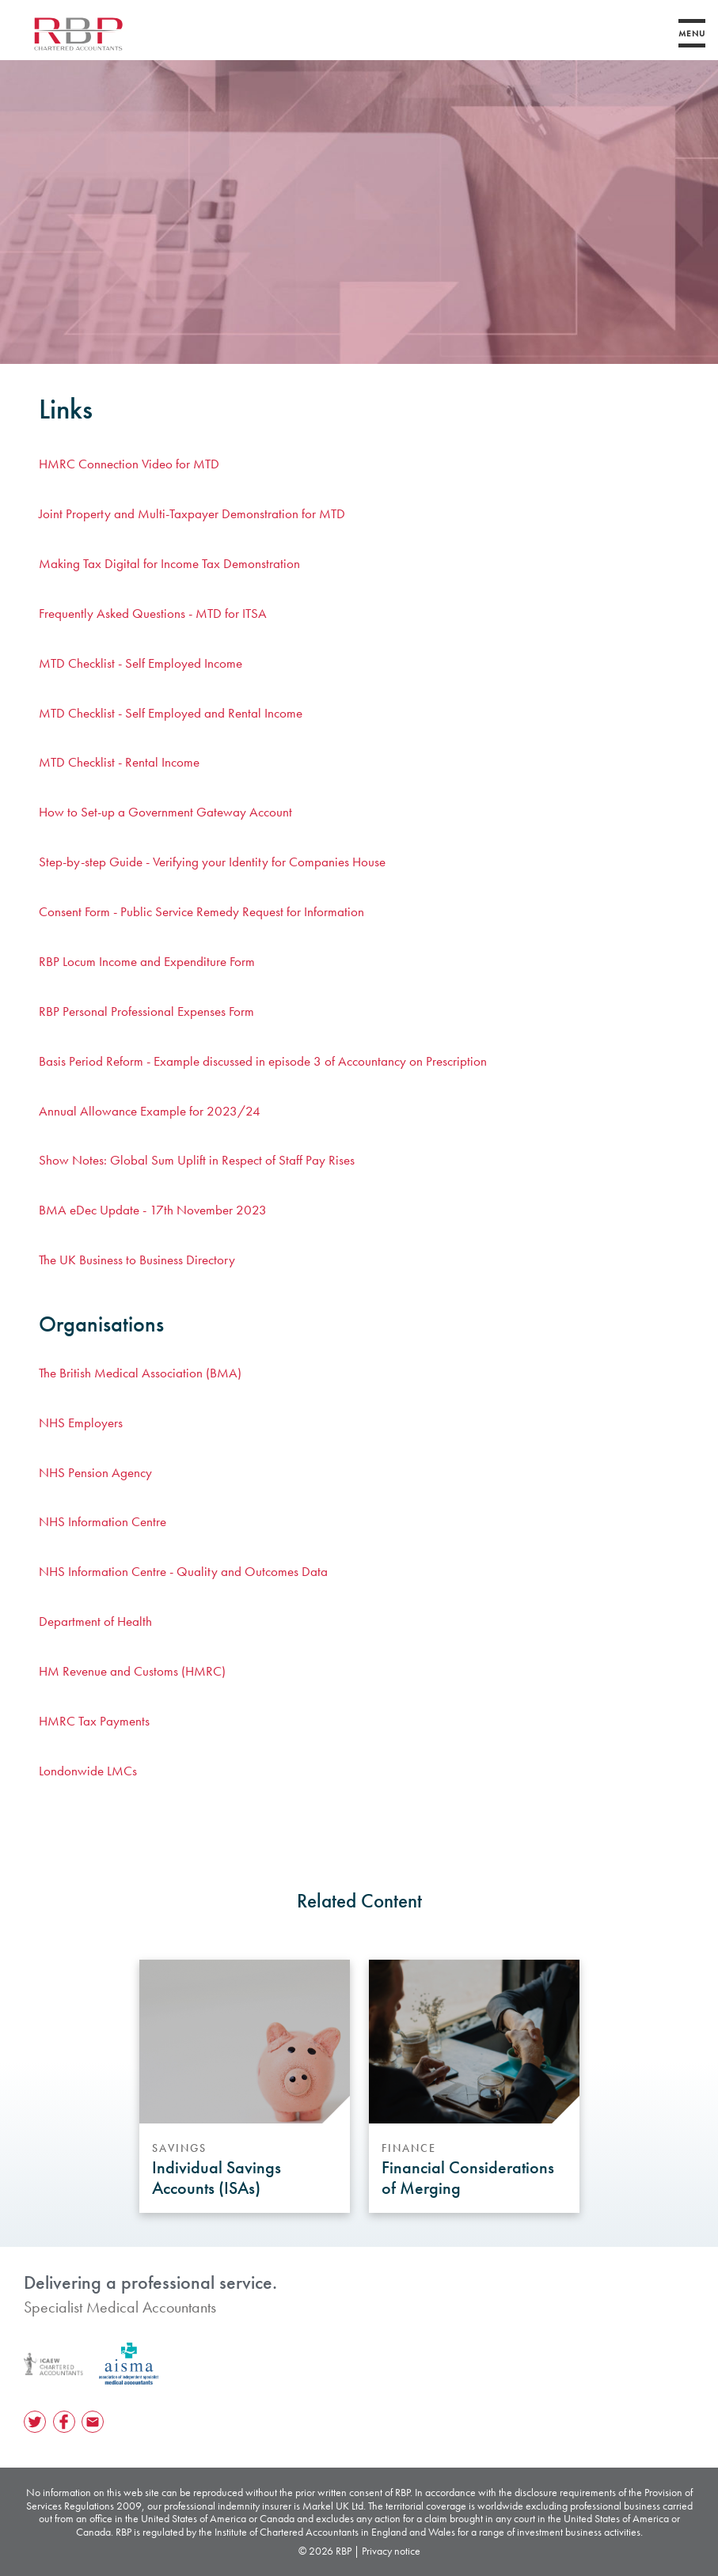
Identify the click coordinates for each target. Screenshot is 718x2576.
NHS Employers (81, 1422)
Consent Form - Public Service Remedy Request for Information (201, 911)
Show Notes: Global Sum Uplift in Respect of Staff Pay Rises (197, 1160)
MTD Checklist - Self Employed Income (140, 663)
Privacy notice (391, 2551)
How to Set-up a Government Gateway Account (165, 811)
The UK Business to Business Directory (137, 1259)
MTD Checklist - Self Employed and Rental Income (170, 713)
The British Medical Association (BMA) (140, 1372)
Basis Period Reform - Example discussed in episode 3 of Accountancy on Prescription (263, 1061)
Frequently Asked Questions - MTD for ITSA (153, 613)
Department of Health (95, 1621)
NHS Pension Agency (95, 1472)
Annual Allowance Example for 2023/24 (149, 1110)
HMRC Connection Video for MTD (129, 463)
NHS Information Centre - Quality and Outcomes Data (183, 1571)
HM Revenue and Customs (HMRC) (132, 1671)
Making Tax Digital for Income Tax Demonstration (169, 563)
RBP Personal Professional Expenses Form (146, 1011)
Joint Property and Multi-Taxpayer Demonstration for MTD (192, 513)
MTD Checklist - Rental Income (119, 762)
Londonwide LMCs (88, 1770)
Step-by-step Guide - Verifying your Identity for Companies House (212, 861)
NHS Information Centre (102, 1521)
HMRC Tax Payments (94, 1720)
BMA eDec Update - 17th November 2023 (153, 1209)
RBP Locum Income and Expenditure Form (147, 961)
